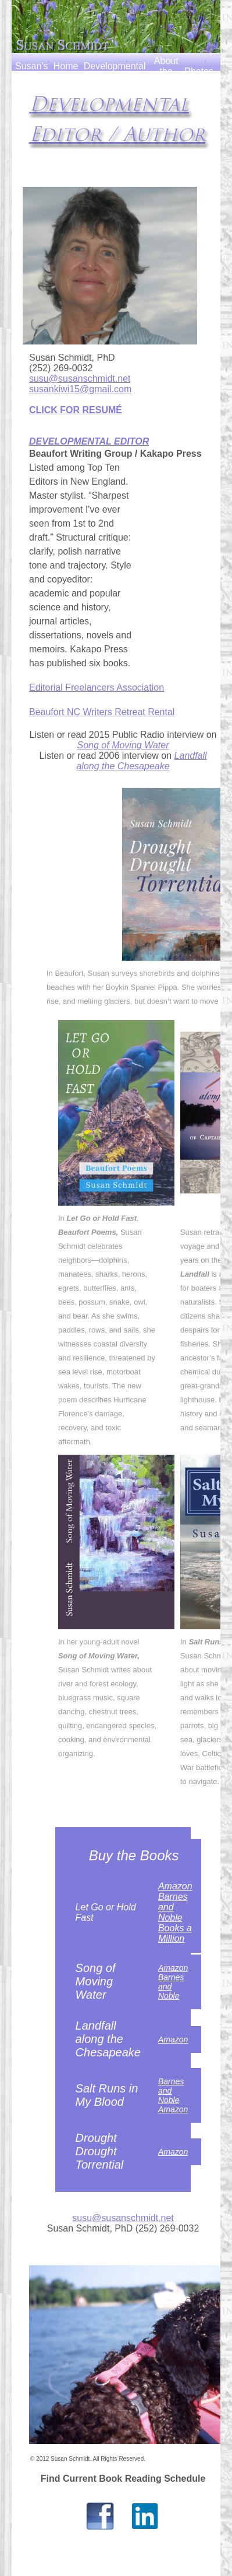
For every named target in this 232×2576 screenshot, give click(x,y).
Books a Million (175, 1933)
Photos (198, 71)
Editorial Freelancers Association (96, 687)
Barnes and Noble (173, 1907)
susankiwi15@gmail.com (80, 389)
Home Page (65, 71)
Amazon (175, 1886)
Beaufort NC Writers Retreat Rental (101, 712)
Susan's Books (31, 71)
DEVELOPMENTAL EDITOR (89, 441)
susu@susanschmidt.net (80, 378)
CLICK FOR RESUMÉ (75, 410)
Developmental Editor (115, 71)
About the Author (166, 71)
